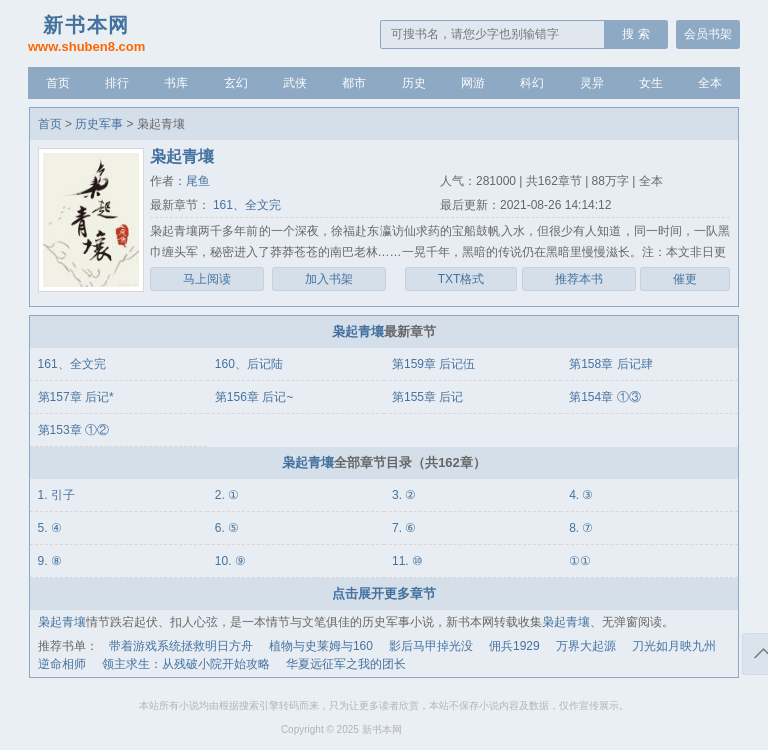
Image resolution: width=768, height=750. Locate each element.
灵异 (592, 83)
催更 (685, 279)
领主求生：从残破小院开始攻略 (186, 664)
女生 (651, 83)
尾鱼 (198, 181)
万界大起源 (586, 646)
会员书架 (708, 34)
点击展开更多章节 (384, 593)
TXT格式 (461, 279)
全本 (710, 83)
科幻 (532, 83)
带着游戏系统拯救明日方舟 (181, 646)
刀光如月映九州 (674, 646)
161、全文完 (245, 205)
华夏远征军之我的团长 (346, 664)
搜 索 (635, 34)
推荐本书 (579, 279)
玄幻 (236, 83)
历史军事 (99, 124)
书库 (176, 83)
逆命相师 (62, 664)
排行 (117, 83)
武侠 (295, 83)
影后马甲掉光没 (431, 646)
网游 (473, 83)
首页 (58, 83)
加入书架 (329, 279)
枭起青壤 (358, 331)
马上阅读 (207, 279)
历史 (414, 83)
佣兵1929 (514, 646)
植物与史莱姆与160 (321, 646)
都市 (354, 83)
